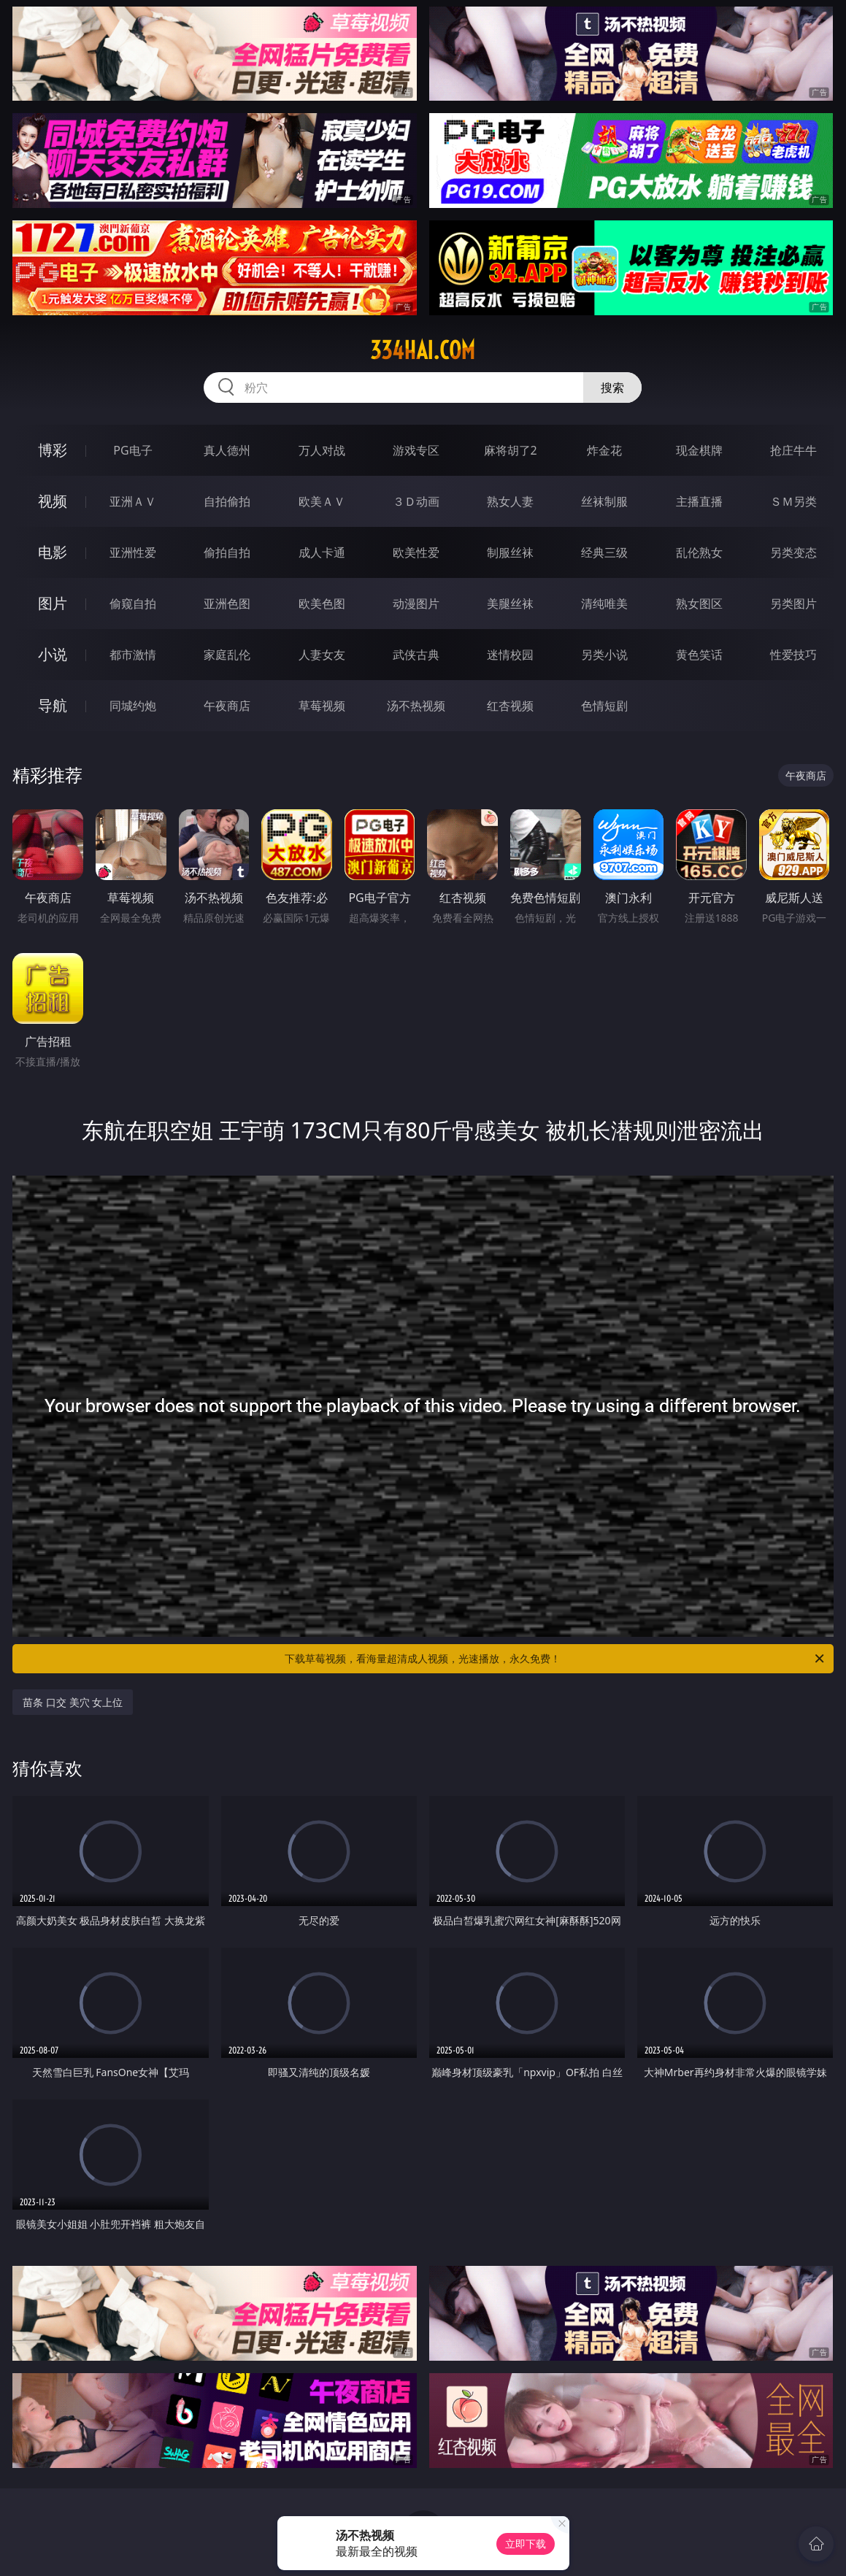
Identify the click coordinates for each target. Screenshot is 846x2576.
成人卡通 (322, 552)
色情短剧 (604, 706)
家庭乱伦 (227, 655)
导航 (52, 705)
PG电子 (132, 450)
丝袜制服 (604, 501)
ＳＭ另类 (793, 501)
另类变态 (793, 552)
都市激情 (132, 655)
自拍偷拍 (227, 501)
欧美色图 (322, 603)
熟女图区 (699, 603)
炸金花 (604, 450)
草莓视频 (322, 706)
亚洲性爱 (132, 552)
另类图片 (793, 603)
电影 (52, 552)
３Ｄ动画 (416, 501)
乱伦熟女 (699, 552)
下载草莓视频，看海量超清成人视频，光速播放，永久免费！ (555, 1658)
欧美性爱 (416, 552)
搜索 (612, 387)
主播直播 (699, 501)
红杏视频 (510, 706)
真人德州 (227, 450)
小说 (52, 654)
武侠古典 (416, 655)
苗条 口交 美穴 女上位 (73, 1702)
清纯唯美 (604, 603)
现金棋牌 (699, 450)
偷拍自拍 (227, 552)
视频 (52, 501)
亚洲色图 (227, 603)
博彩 (52, 450)
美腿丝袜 (510, 603)
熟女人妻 (510, 501)
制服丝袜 (510, 552)
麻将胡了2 (510, 450)
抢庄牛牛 (793, 450)
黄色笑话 (699, 655)
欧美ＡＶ (322, 501)
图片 (52, 603)
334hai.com (422, 350)
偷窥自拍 (132, 603)
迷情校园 (510, 655)
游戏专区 (416, 450)
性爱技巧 (793, 655)
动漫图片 (416, 603)
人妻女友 (322, 655)
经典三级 (604, 552)
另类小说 (604, 655)
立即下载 (525, 2543)
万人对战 (322, 450)
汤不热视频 (416, 706)
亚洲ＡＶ (132, 501)
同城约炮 (132, 706)
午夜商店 (227, 706)
